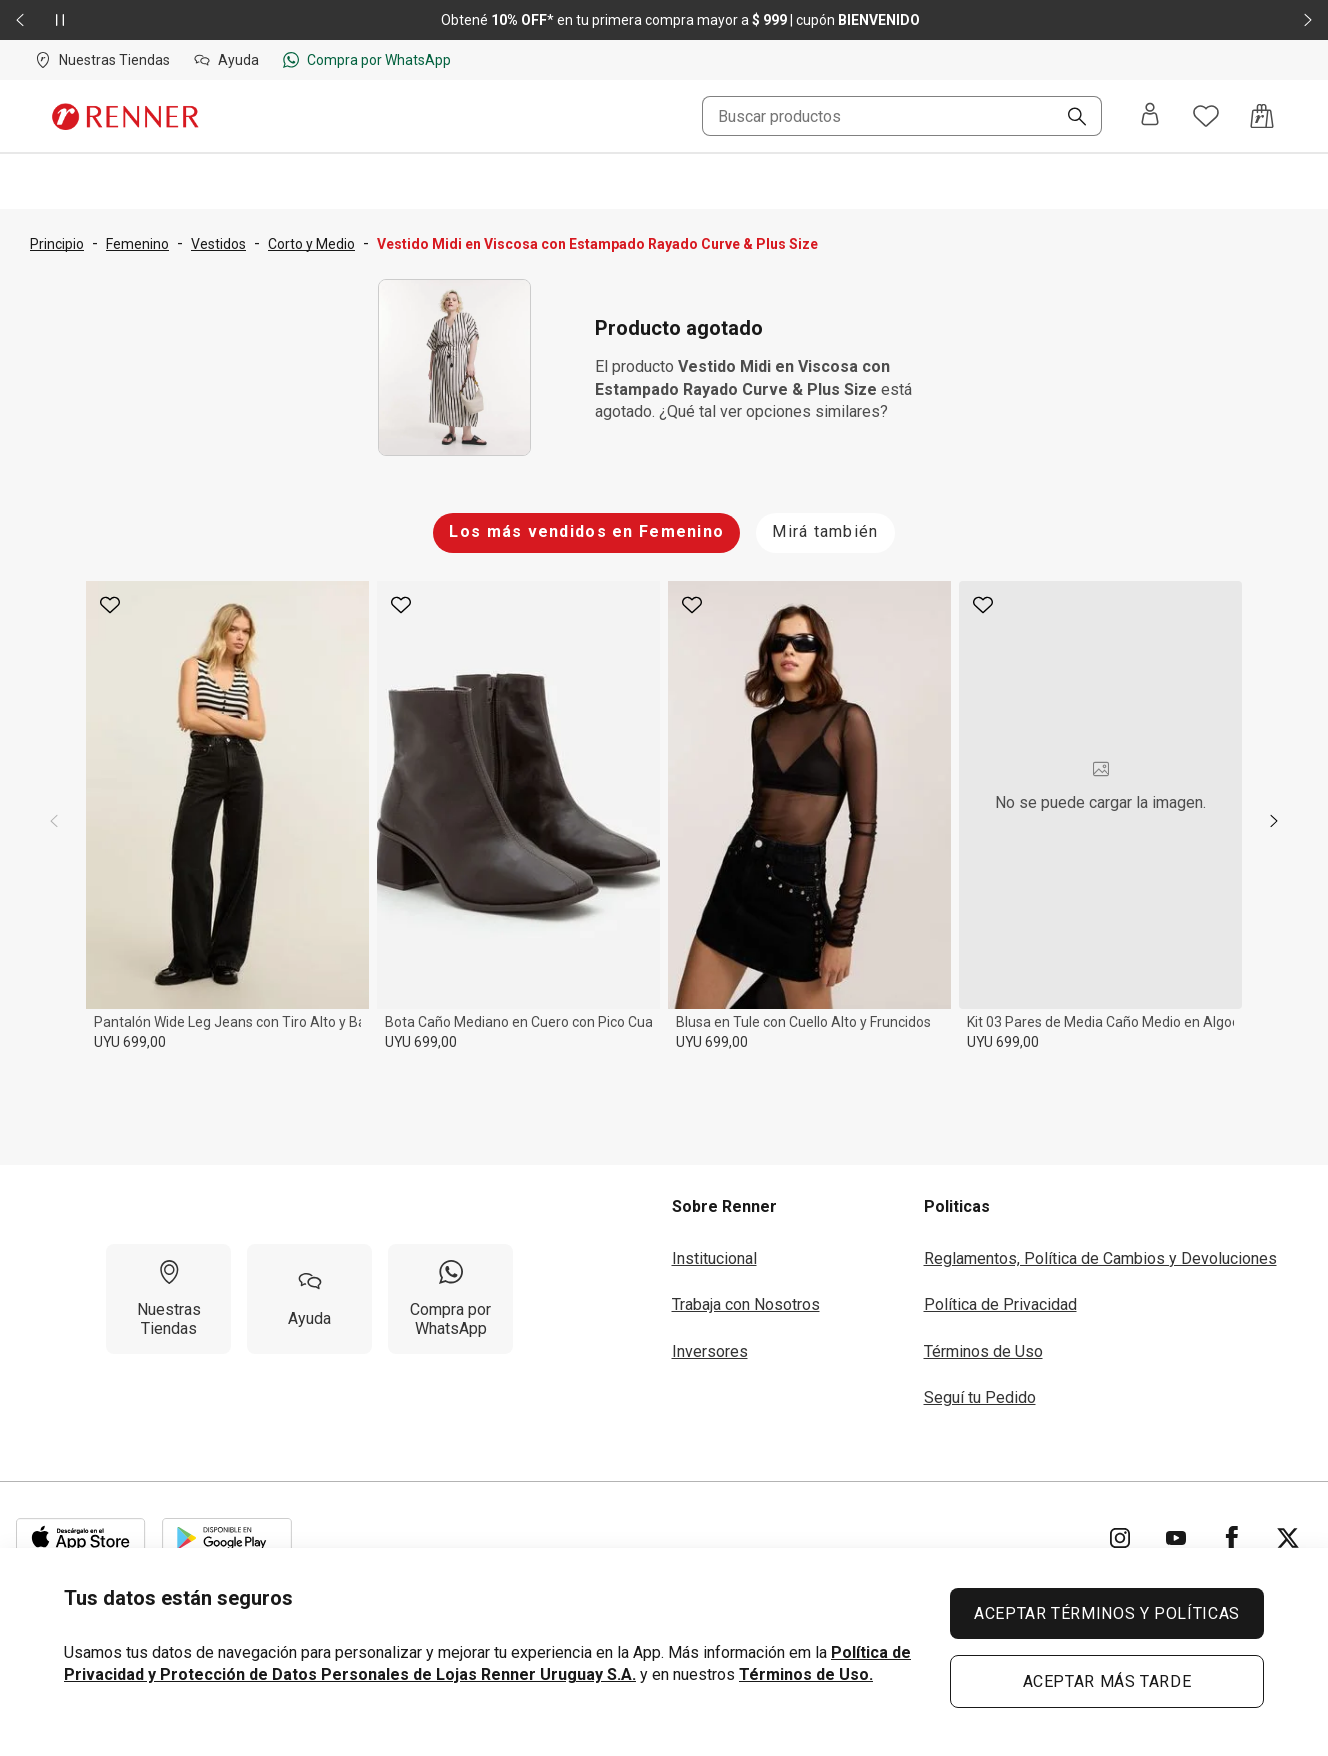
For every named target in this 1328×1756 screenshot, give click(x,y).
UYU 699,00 (130, 1042)
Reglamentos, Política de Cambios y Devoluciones (1100, 1258)
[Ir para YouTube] (1176, 1538)
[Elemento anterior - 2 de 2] (20, 20)
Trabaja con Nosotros (746, 1304)
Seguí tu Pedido (980, 1397)
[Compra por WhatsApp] (450, 1299)
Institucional (714, 1258)
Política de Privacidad (1000, 1304)
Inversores (710, 1351)
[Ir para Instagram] (1120, 1538)
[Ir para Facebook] (1232, 1538)
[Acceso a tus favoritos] (1206, 116)
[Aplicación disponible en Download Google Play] (227, 1538)
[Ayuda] (309, 1299)
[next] (1274, 821)
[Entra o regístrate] (1150, 116)
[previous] (54, 821)
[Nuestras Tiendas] (168, 1299)
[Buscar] (1069, 118)
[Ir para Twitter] (1288, 1538)
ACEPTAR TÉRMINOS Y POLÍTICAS (1107, 1613)
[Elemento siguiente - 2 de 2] (1308, 20)
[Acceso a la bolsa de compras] (1262, 116)
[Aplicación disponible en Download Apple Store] (81, 1538)
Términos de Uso (983, 1351)
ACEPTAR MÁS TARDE (1107, 1681)
